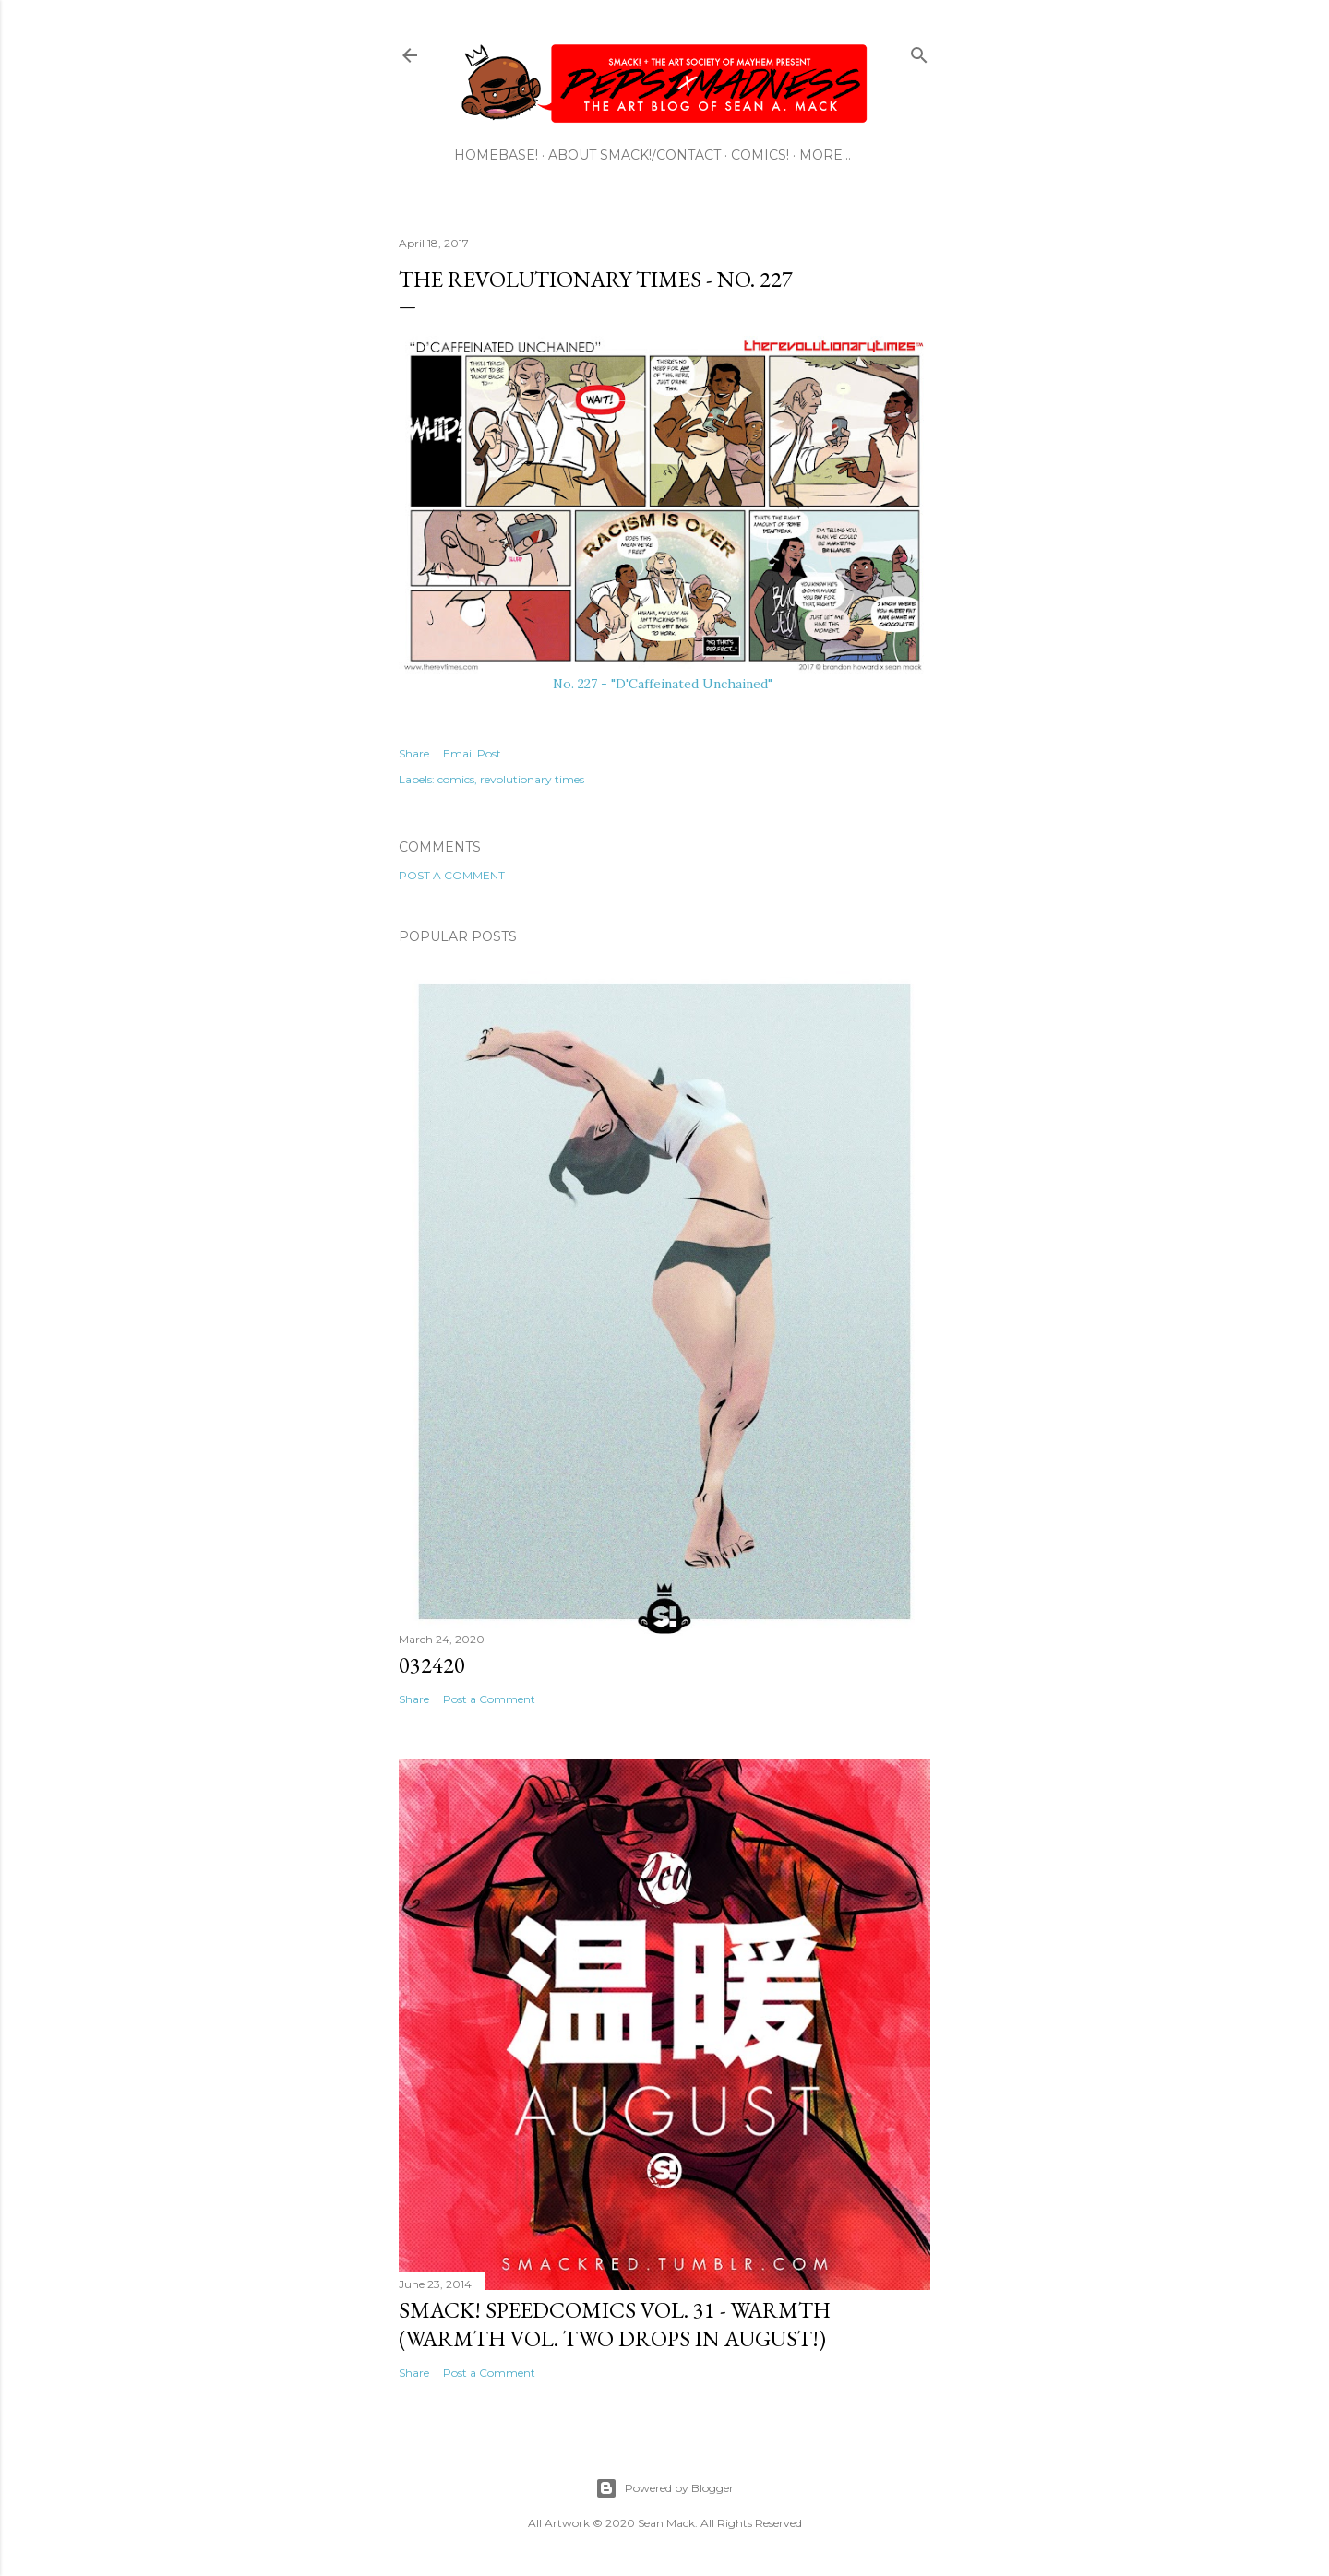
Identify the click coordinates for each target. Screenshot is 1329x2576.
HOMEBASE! (496, 155)
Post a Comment (452, 875)
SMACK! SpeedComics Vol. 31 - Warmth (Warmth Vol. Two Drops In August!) (615, 2324)
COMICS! (760, 155)
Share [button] (414, 753)
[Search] (919, 51)
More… (825, 155)
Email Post (472, 753)
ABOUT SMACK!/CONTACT (634, 155)
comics (455, 779)
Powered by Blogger (664, 2488)
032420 (432, 1665)
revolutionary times (532, 779)
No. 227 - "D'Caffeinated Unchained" (664, 683)
